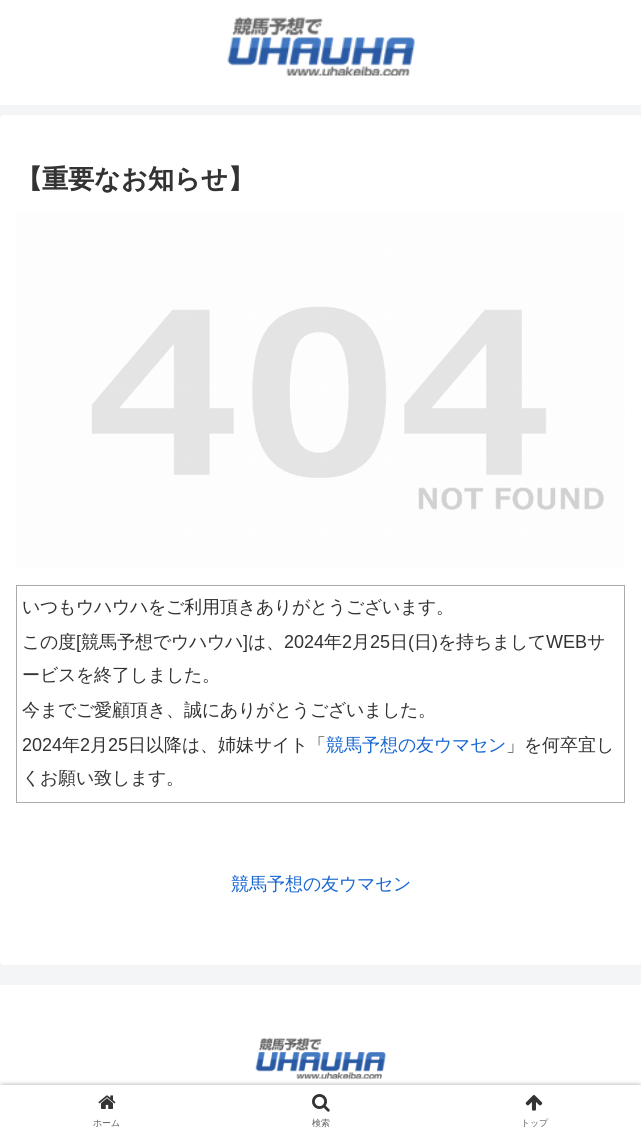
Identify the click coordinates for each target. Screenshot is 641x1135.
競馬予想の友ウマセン (416, 745)
